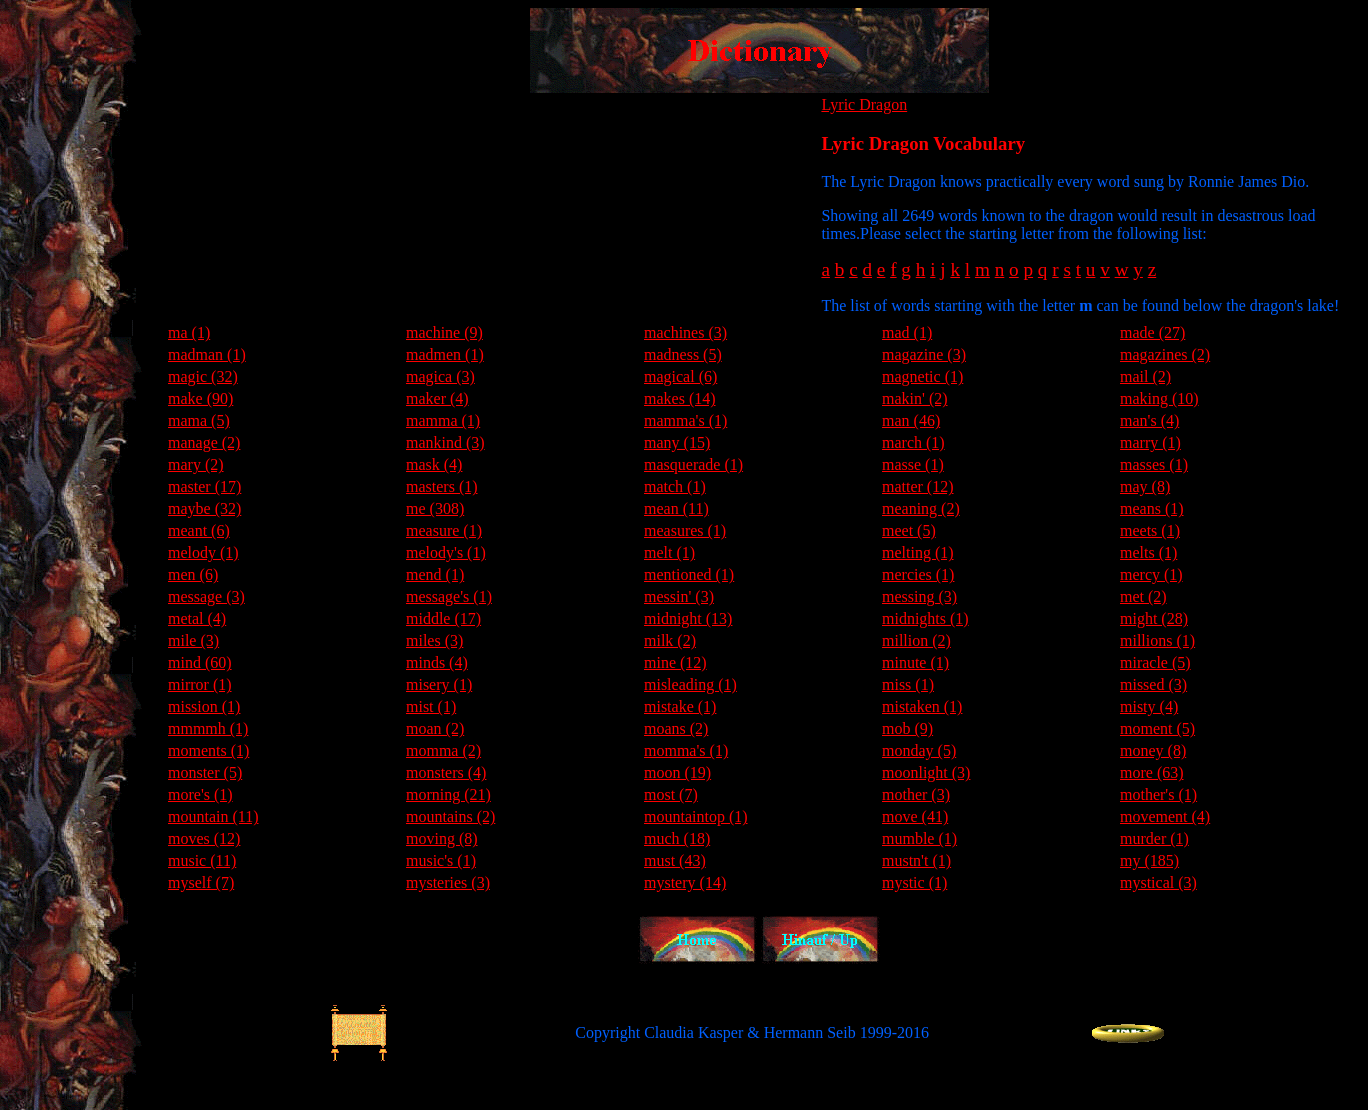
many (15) (677, 442)
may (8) (1145, 486)
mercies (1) (918, 574)
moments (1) (208, 750)
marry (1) (1150, 442)
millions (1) (1157, 640)
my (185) (1149, 860)
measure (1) (444, 530)
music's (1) (441, 860)
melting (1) (918, 552)
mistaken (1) (922, 706)
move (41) (915, 816)
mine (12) (675, 662)
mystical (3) (1158, 882)
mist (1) (431, 706)
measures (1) (685, 530)
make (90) (200, 398)
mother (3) (916, 794)
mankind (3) (445, 442)
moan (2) (435, 728)
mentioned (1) (689, 574)
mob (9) (907, 728)
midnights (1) (925, 618)
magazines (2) (1165, 354)
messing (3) (919, 596)
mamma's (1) (685, 420)
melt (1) (669, 552)
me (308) (435, 508)
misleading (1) (690, 684)
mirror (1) (200, 684)
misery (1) (439, 684)
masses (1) (1154, 464)
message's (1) (449, 596)
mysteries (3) (448, 882)
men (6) (193, 574)
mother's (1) (1158, 794)
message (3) (206, 596)
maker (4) (437, 398)
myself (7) (201, 882)
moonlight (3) (926, 772)
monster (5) (205, 772)
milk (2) (670, 640)
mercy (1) (1151, 574)
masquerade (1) (693, 464)
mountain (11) (213, 816)
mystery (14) (685, 882)
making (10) (1159, 398)
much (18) (677, 838)
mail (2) (1145, 376)
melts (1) (1148, 552)
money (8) (1153, 750)
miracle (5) (1155, 662)
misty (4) (1149, 706)
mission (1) (204, 706)
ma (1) (189, 332)
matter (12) (918, 486)
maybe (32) (204, 508)
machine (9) (444, 332)
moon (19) (677, 772)
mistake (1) (680, 706)
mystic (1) (914, 882)
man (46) (911, 420)
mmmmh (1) (208, 728)
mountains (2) (450, 816)
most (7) (671, 794)
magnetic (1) (922, 376)
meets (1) (1150, 530)
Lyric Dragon (864, 104)
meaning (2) (921, 508)
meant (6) (199, 530)
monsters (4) (446, 772)
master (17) (204, 486)
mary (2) (196, 464)
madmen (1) (445, 354)
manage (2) (204, 442)
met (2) (1143, 596)
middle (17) (443, 618)
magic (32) (203, 376)
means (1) (1152, 508)
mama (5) (199, 420)
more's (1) (200, 794)
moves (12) (204, 838)
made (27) (1152, 332)
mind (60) (200, 662)
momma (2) (443, 750)
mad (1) (907, 332)
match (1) (675, 486)
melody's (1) (446, 552)
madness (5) (683, 354)
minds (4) (437, 662)
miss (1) (908, 684)
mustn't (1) (916, 860)
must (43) (675, 860)
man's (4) (1149, 420)
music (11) (202, 860)
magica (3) (440, 376)
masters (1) (442, 486)
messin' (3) (679, 596)
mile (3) (193, 640)
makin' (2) (915, 398)
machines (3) (685, 332)
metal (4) (197, 618)
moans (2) (676, 728)
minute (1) (915, 662)
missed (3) (1153, 684)
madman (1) (207, 354)
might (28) (1154, 618)
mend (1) (435, 574)
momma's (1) (686, 750)
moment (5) (1157, 728)
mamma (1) (443, 420)
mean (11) (676, 508)
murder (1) (1154, 838)
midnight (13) (688, 618)
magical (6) (680, 376)
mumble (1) (919, 838)
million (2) (916, 640)
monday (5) (919, 750)
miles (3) (434, 640)
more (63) (1152, 772)
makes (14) (680, 398)
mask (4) (434, 464)
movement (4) (1165, 816)
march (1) (913, 442)
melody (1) (203, 552)
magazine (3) (924, 354)
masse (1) (913, 464)
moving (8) (442, 838)
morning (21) (448, 794)
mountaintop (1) (696, 816)
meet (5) (909, 530)
